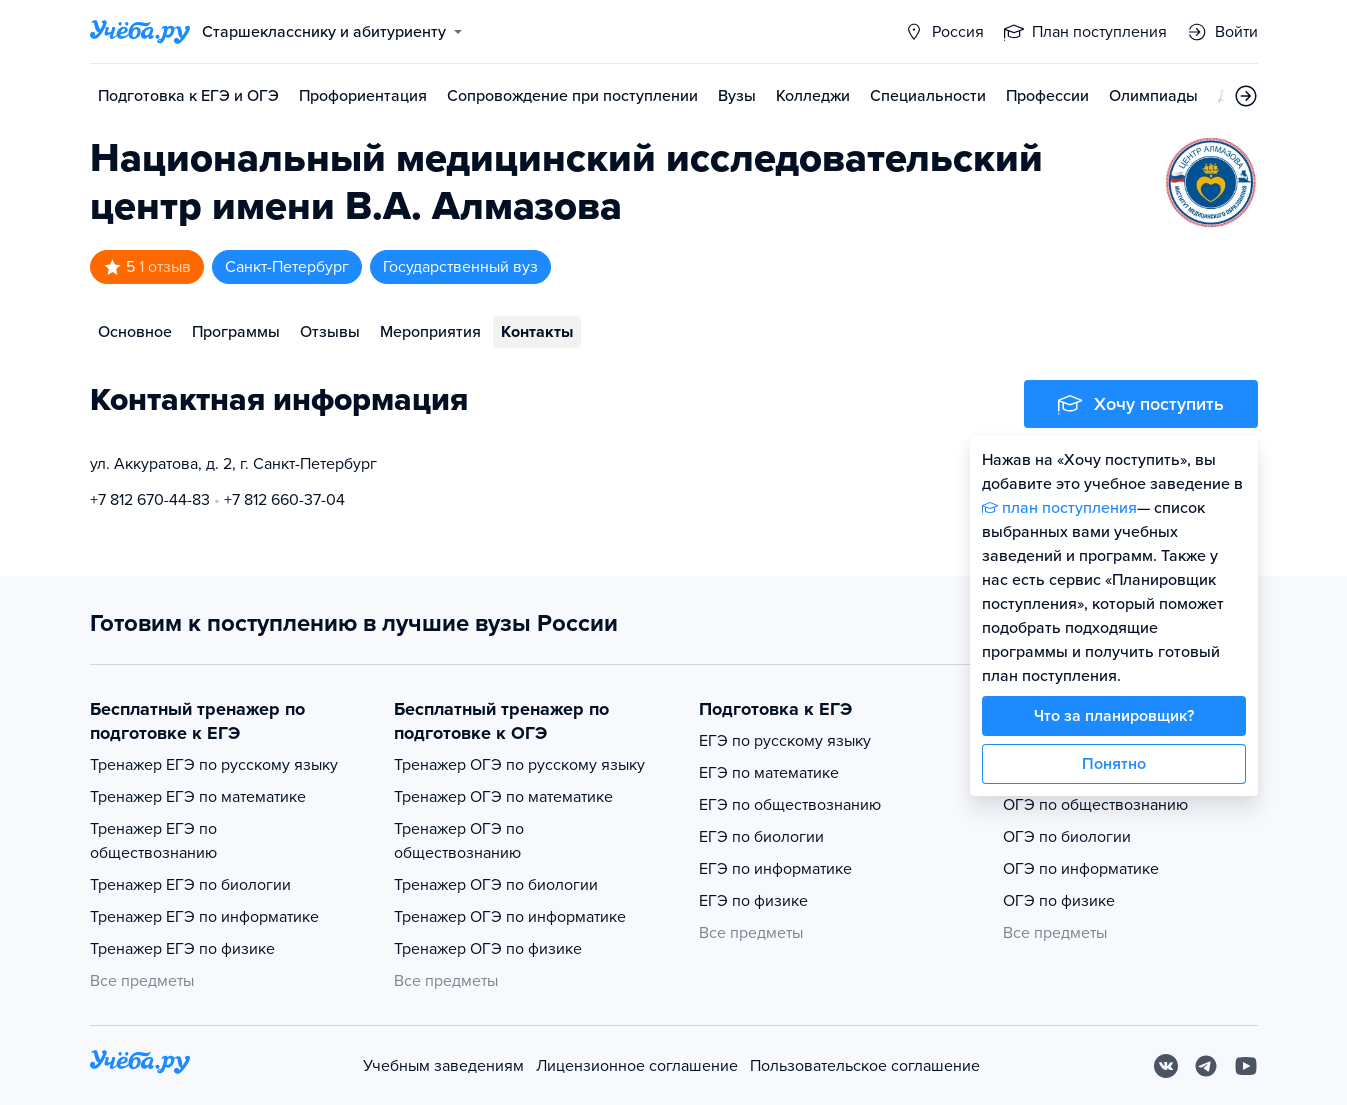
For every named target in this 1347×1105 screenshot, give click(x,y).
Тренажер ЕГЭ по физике (182, 949)
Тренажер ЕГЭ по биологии (190, 885)
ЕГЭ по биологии (761, 837)
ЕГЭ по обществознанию (790, 805)
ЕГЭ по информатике (775, 869)
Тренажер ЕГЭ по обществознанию (153, 841)
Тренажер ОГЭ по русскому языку (519, 765)
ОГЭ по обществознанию (1095, 805)
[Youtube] (1246, 1066)
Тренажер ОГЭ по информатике (510, 917)
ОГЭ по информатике (1081, 869)
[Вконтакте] (1166, 1066)
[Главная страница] (140, 32)
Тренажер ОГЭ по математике (503, 797)
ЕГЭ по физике (753, 901)
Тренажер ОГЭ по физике (488, 949)
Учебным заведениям (443, 1066)
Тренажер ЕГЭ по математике (198, 797)
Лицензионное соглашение (637, 1066)
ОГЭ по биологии (1067, 837)
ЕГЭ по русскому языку (785, 741)
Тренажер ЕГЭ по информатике (204, 917)
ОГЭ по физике (1059, 901)
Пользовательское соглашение (865, 1066)
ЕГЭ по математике (769, 773)
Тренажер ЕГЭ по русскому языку (214, 765)
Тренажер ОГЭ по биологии (496, 885)
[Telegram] (1206, 1066)
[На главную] (140, 1065)
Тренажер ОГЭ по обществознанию (459, 841)
